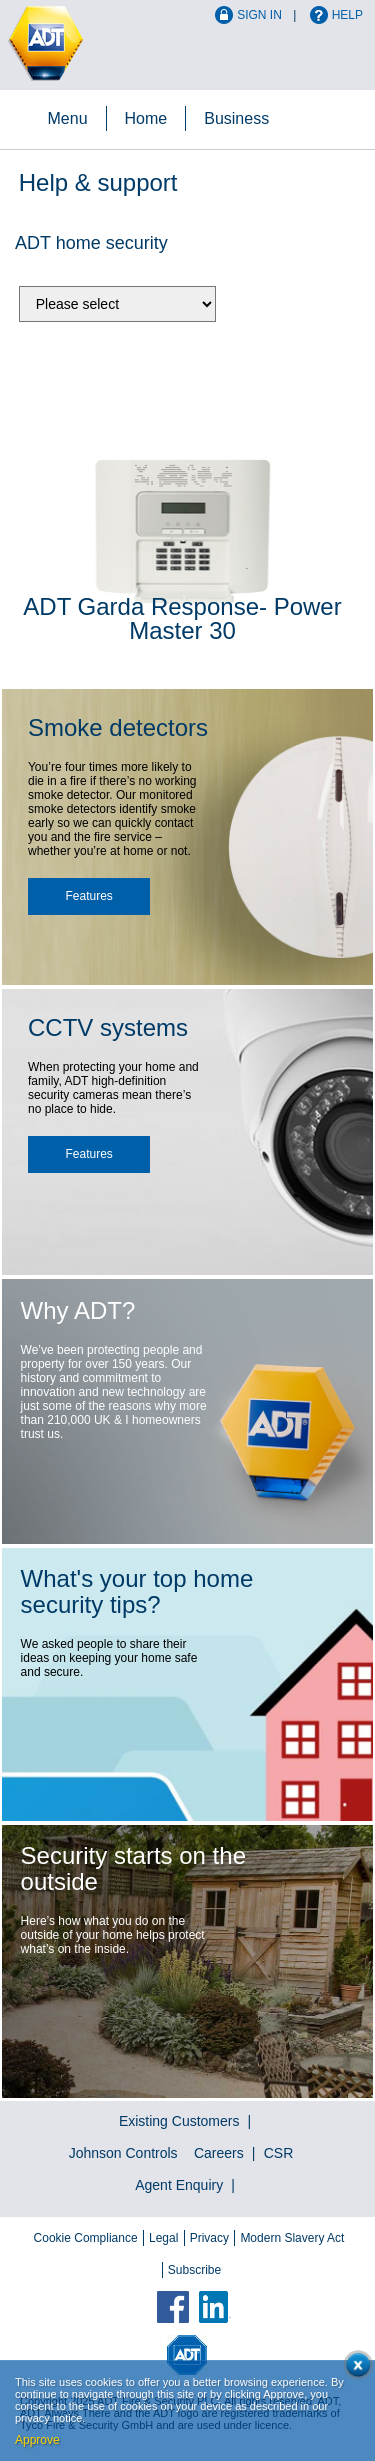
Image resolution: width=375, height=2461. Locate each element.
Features (89, 896)
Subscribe (194, 2270)
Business (236, 118)
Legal (163, 2238)
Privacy (209, 2238)
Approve (37, 2440)
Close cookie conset (354, 2368)
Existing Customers (179, 2121)
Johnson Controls (123, 2153)
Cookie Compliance (86, 2238)
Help (347, 15)
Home (146, 118)
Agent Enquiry (179, 2185)
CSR (279, 2153)
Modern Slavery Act (292, 2238)
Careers (219, 2153)
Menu (68, 118)
